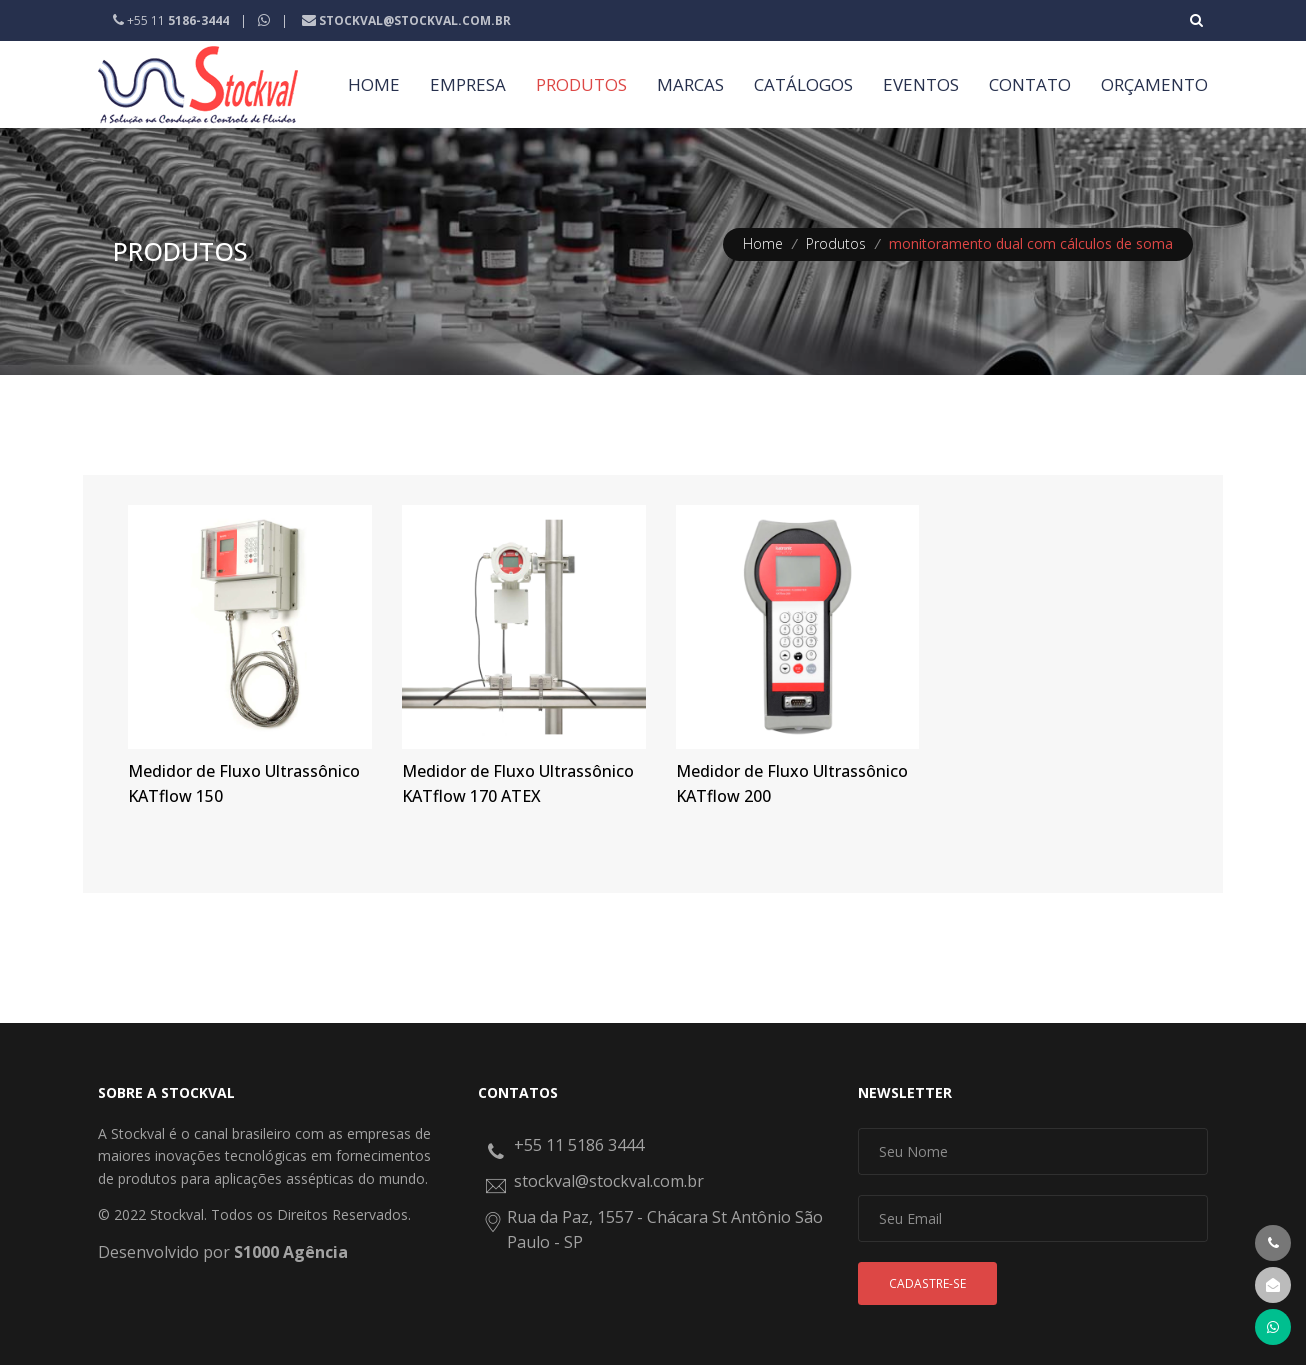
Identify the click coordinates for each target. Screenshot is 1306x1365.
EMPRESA (468, 84)
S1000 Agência (291, 1252)
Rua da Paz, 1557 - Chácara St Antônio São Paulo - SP (665, 1230)
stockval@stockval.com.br (609, 1181)
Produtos (836, 243)
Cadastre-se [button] (927, 1283)
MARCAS (690, 84)
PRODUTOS (581, 84)
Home (763, 243)
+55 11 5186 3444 (579, 1145)
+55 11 (172, 20)
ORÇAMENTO (1154, 84)
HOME (374, 84)
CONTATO (1030, 84)
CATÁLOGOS (803, 84)
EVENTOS (921, 84)
